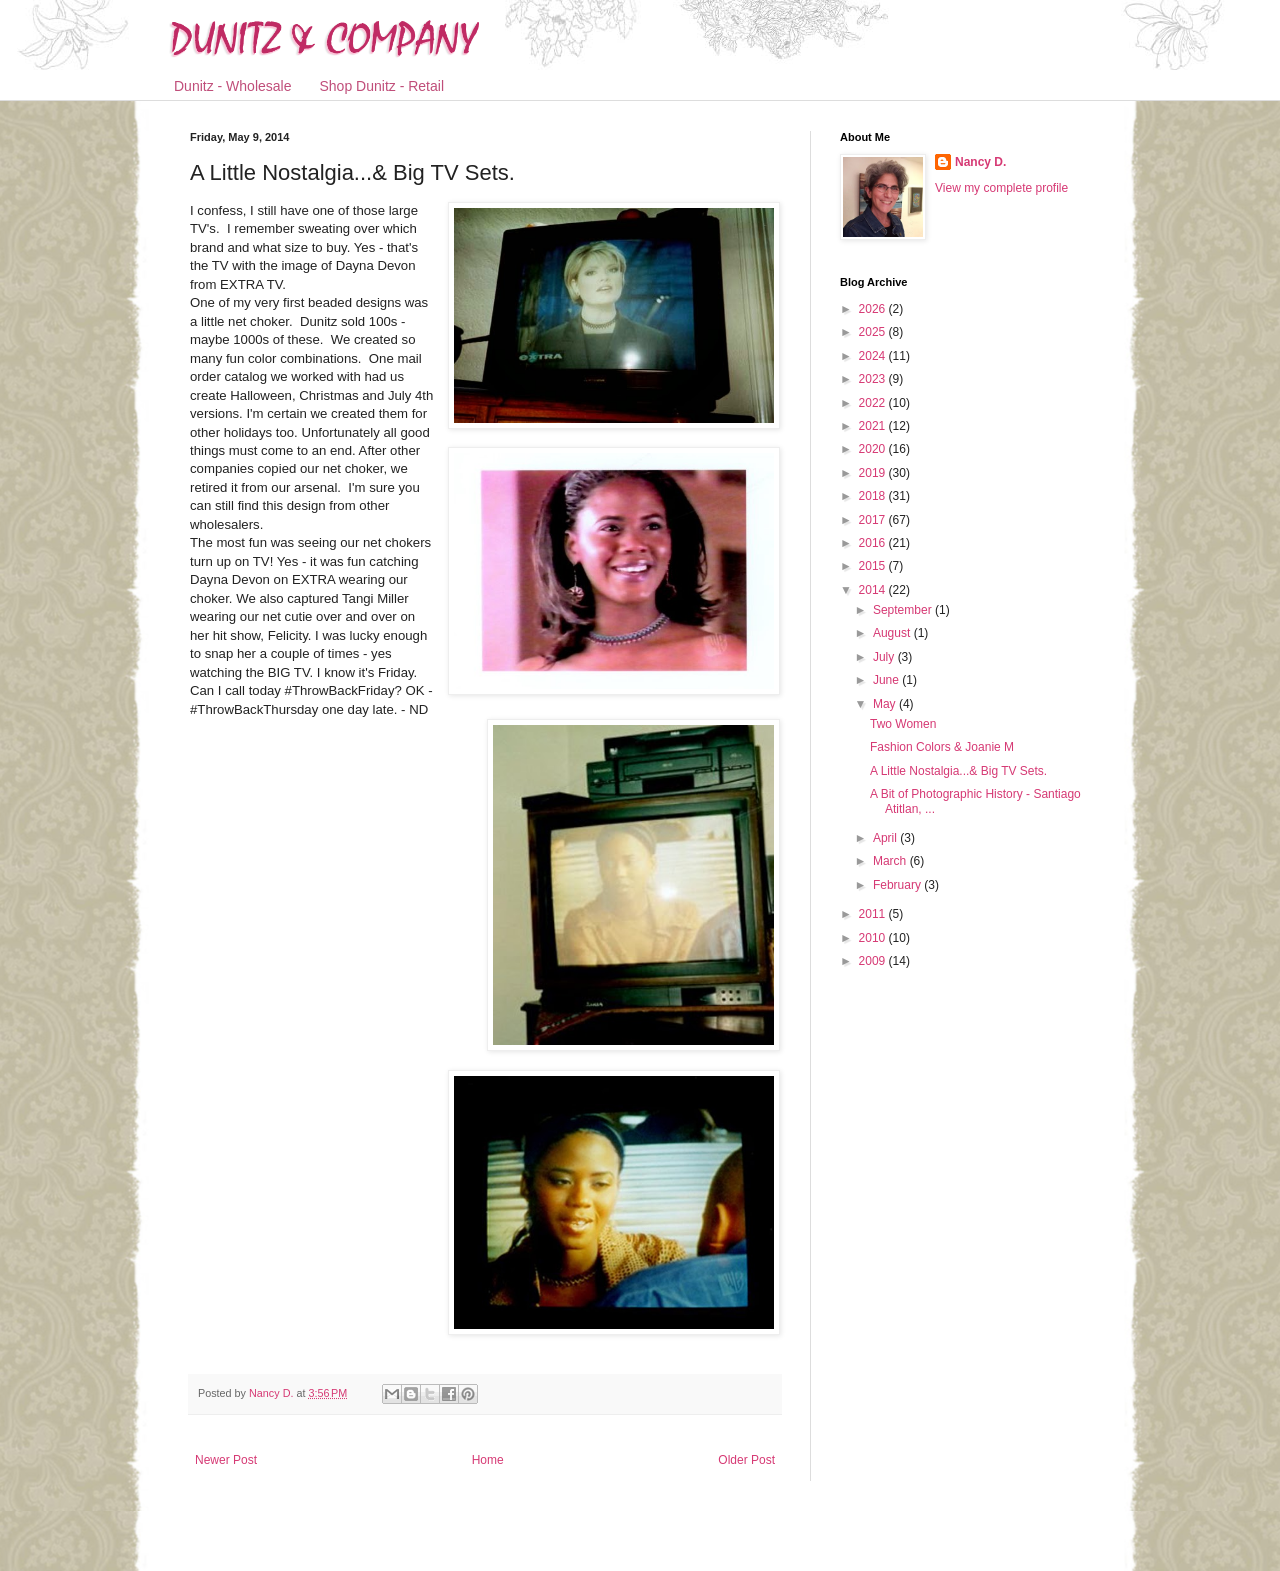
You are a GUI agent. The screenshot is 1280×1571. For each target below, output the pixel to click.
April (886, 838)
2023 (874, 379)
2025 (874, 332)
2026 (874, 309)
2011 (874, 914)
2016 (874, 543)
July (885, 657)
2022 (874, 403)
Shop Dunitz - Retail (382, 86)
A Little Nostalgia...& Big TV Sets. (958, 771)
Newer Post (226, 1460)
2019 (874, 473)
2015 (874, 566)
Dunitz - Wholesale (233, 86)
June (887, 680)
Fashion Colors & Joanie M (942, 747)
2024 (874, 356)
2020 (874, 449)
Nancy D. (980, 162)
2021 (874, 426)
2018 (874, 496)
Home (488, 1460)
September (904, 610)
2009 (874, 961)
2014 (874, 590)
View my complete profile (1001, 188)
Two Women (903, 724)
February (898, 885)
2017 (874, 520)
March (891, 861)
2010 (874, 938)
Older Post (746, 1460)
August (893, 633)
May (886, 704)
